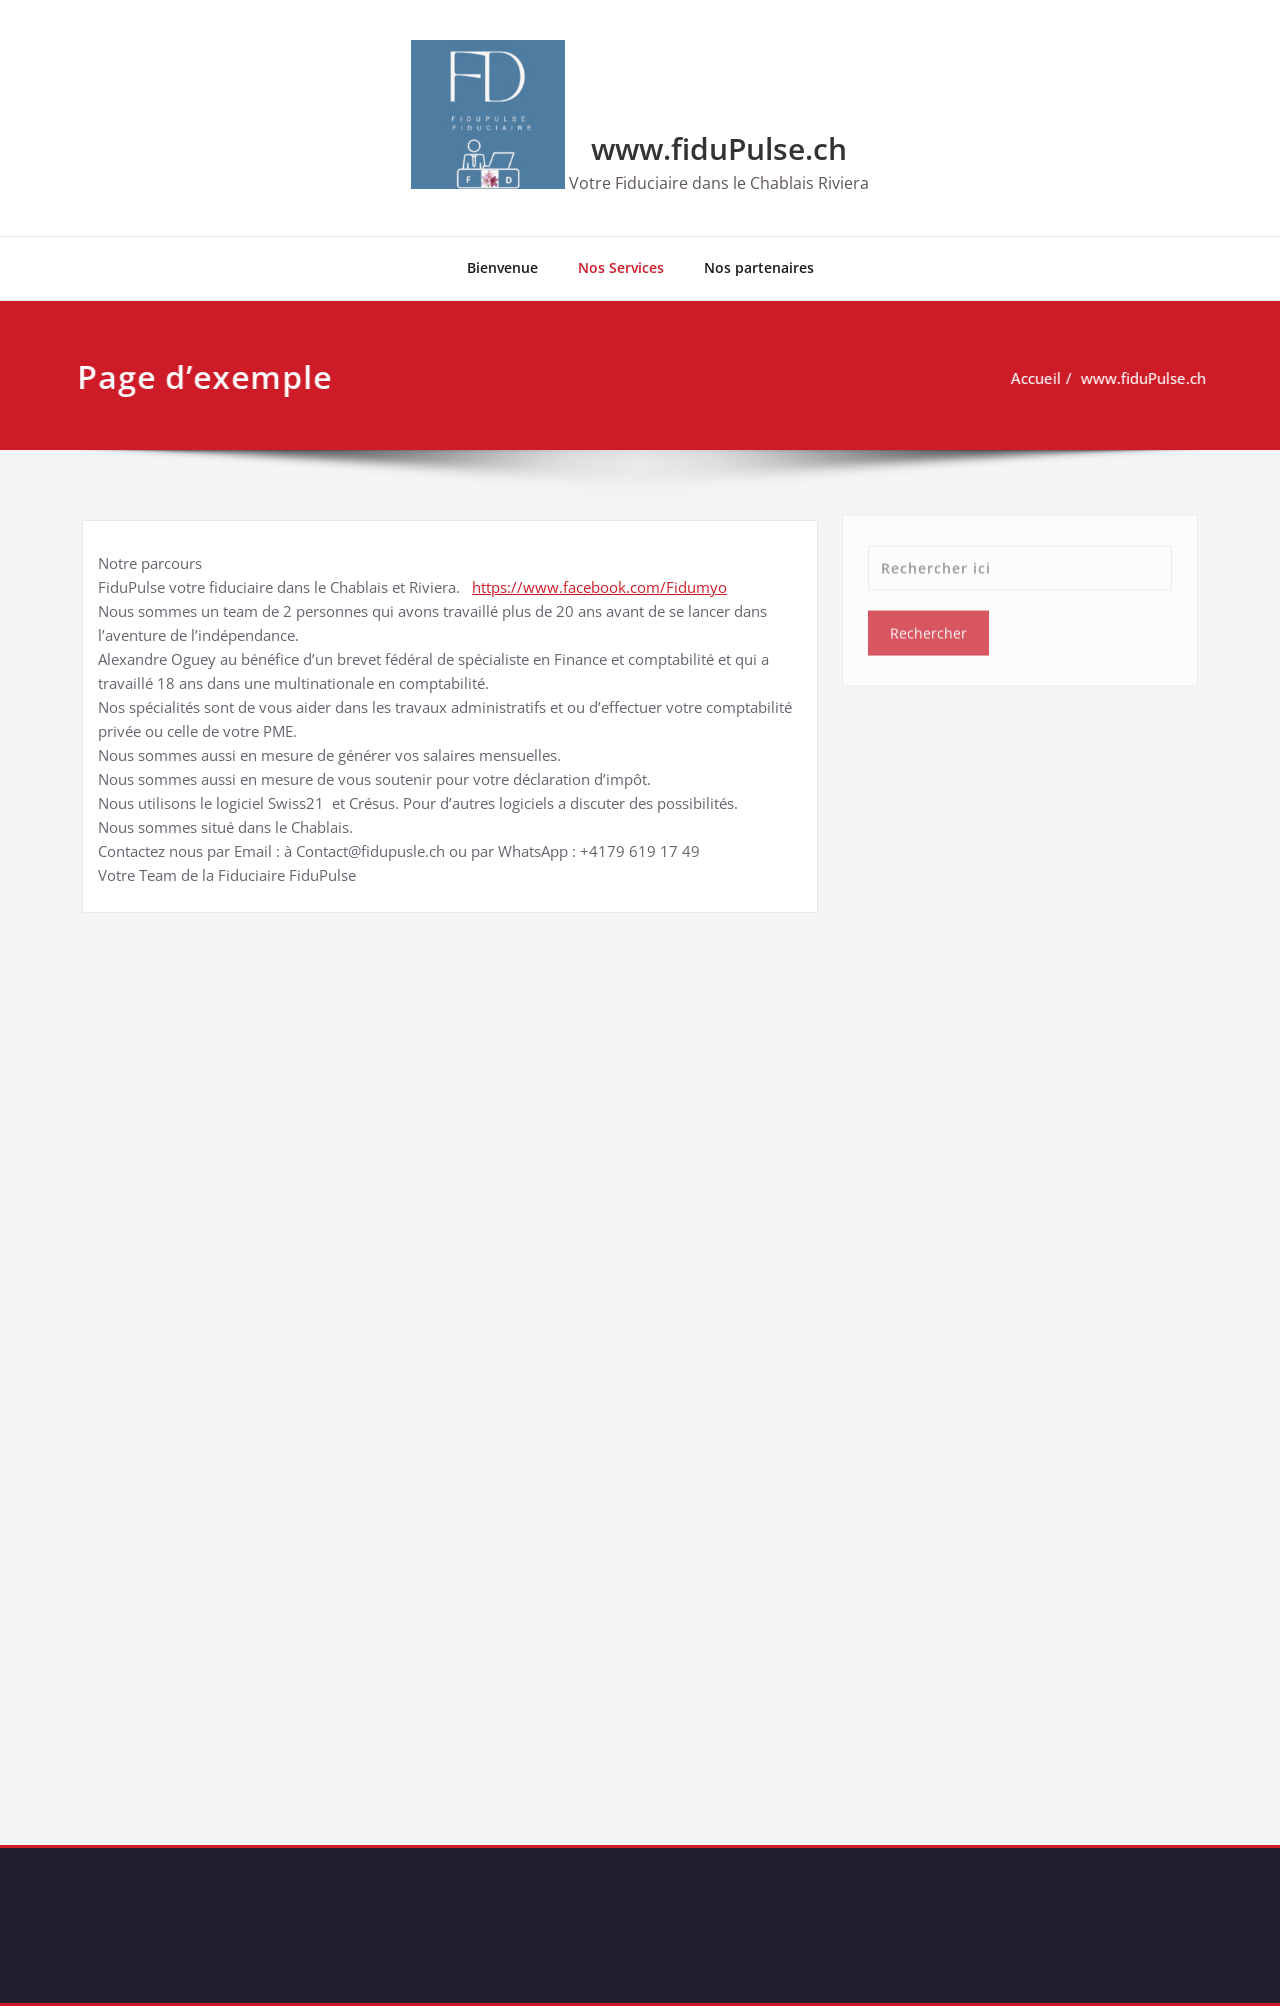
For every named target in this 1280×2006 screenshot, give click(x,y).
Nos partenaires (759, 267)
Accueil (1030, 378)
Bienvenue (502, 267)
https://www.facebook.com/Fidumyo (599, 587)
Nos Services (621, 267)
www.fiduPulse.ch (719, 148)
